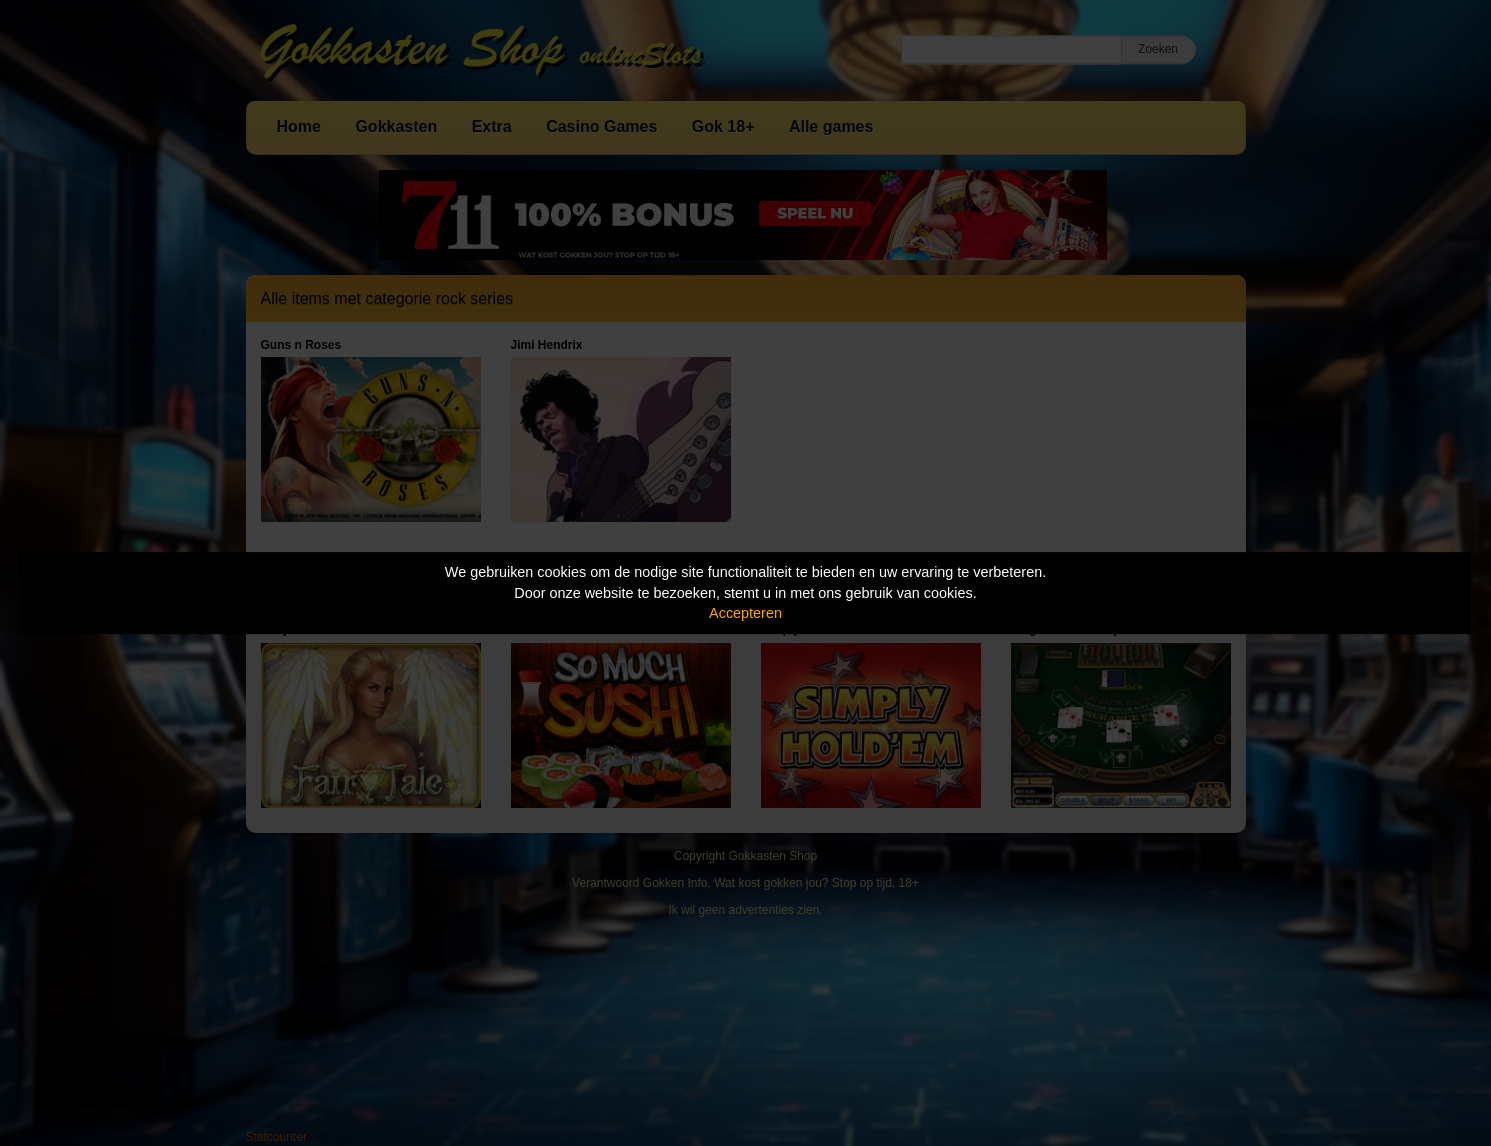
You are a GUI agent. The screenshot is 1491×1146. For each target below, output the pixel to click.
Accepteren (745, 613)
